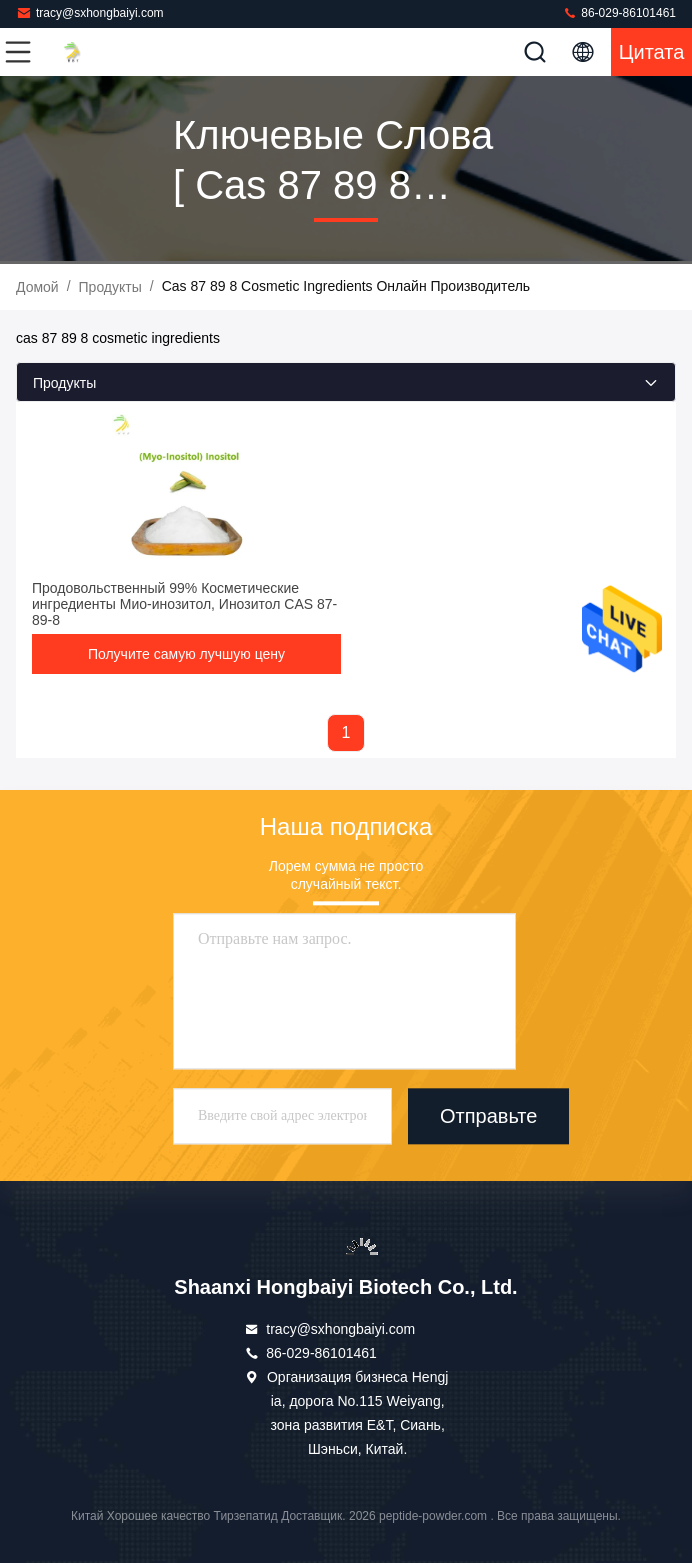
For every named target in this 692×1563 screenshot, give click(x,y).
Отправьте (488, 1117)
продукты (110, 287)
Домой (37, 287)
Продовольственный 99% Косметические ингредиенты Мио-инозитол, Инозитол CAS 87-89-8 (184, 604)
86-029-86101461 (619, 12)
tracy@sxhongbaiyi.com (90, 12)
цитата (652, 52)
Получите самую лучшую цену (186, 654)
